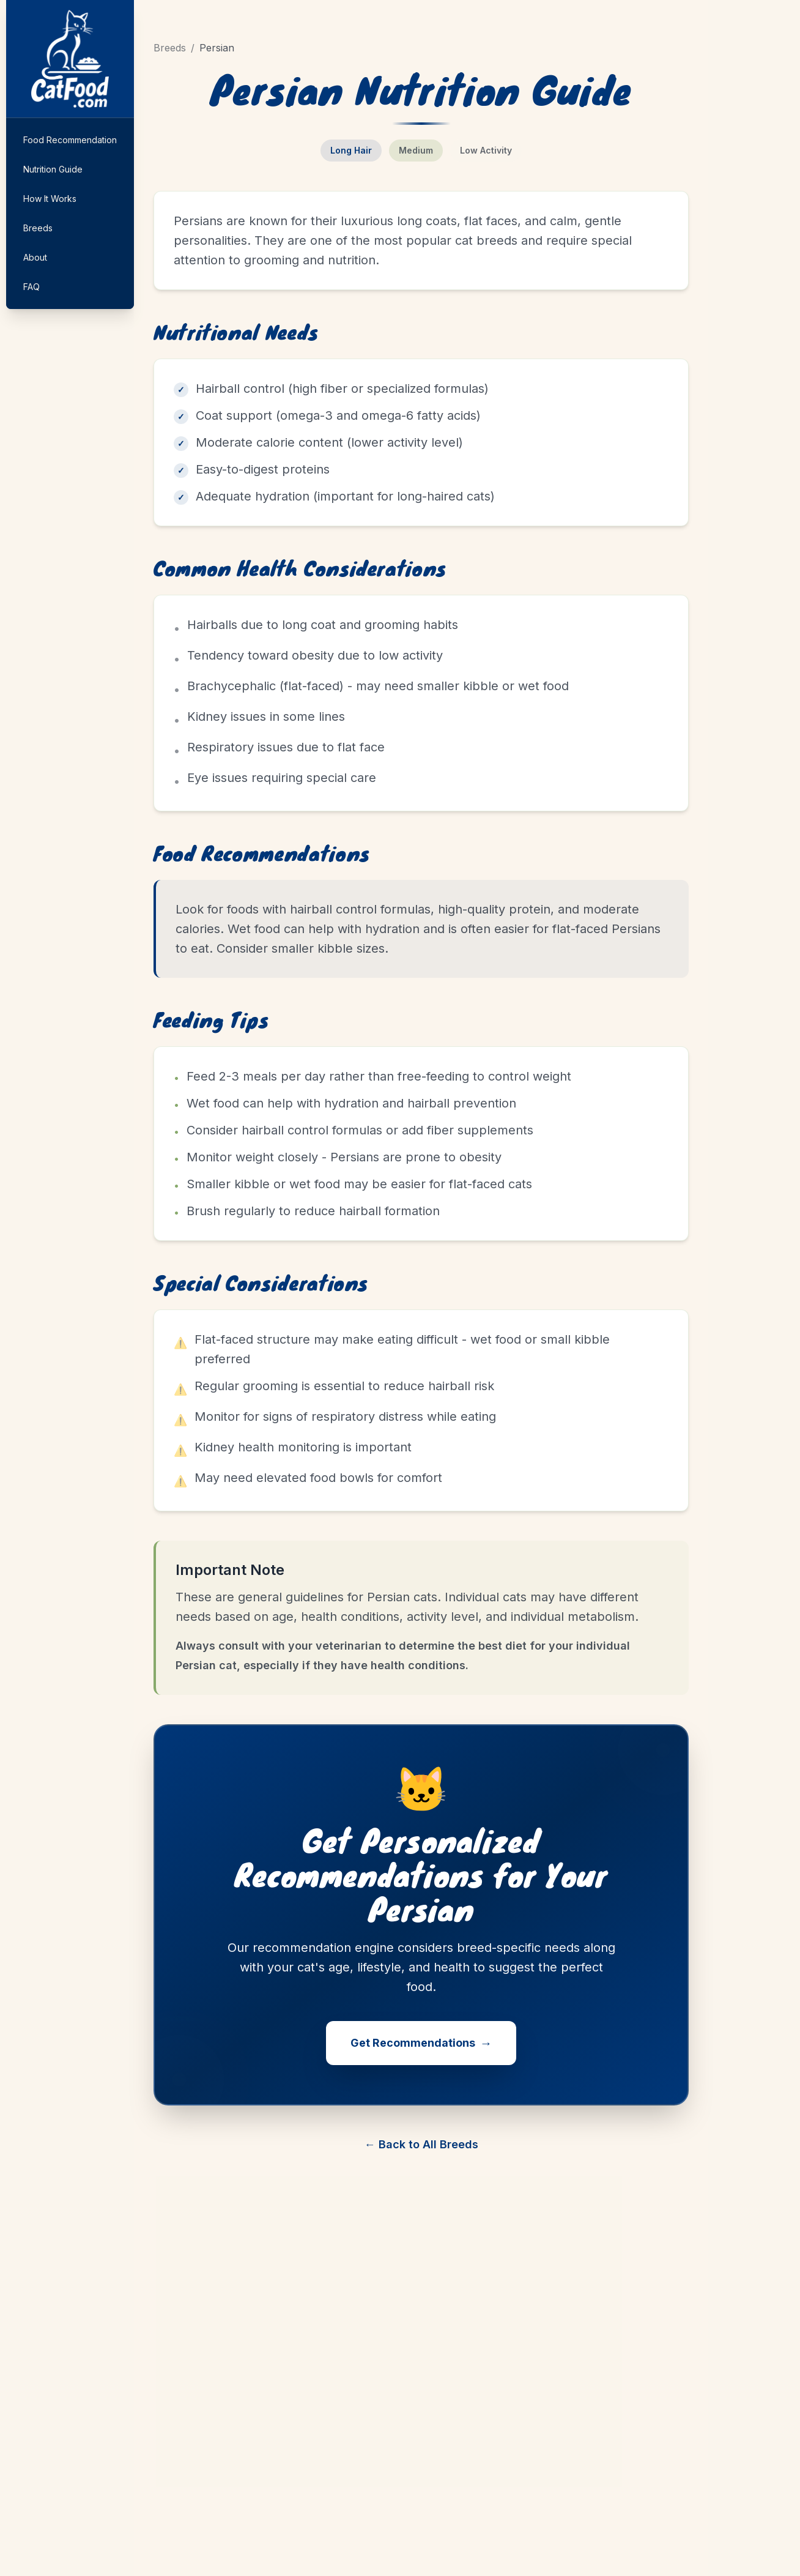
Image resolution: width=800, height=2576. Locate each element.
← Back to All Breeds (421, 2144)
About (35, 257)
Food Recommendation (70, 140)
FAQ (31, 286)
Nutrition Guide (53, 169)
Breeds (38, 228)
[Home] (70, 58)
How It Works (49, 198)
